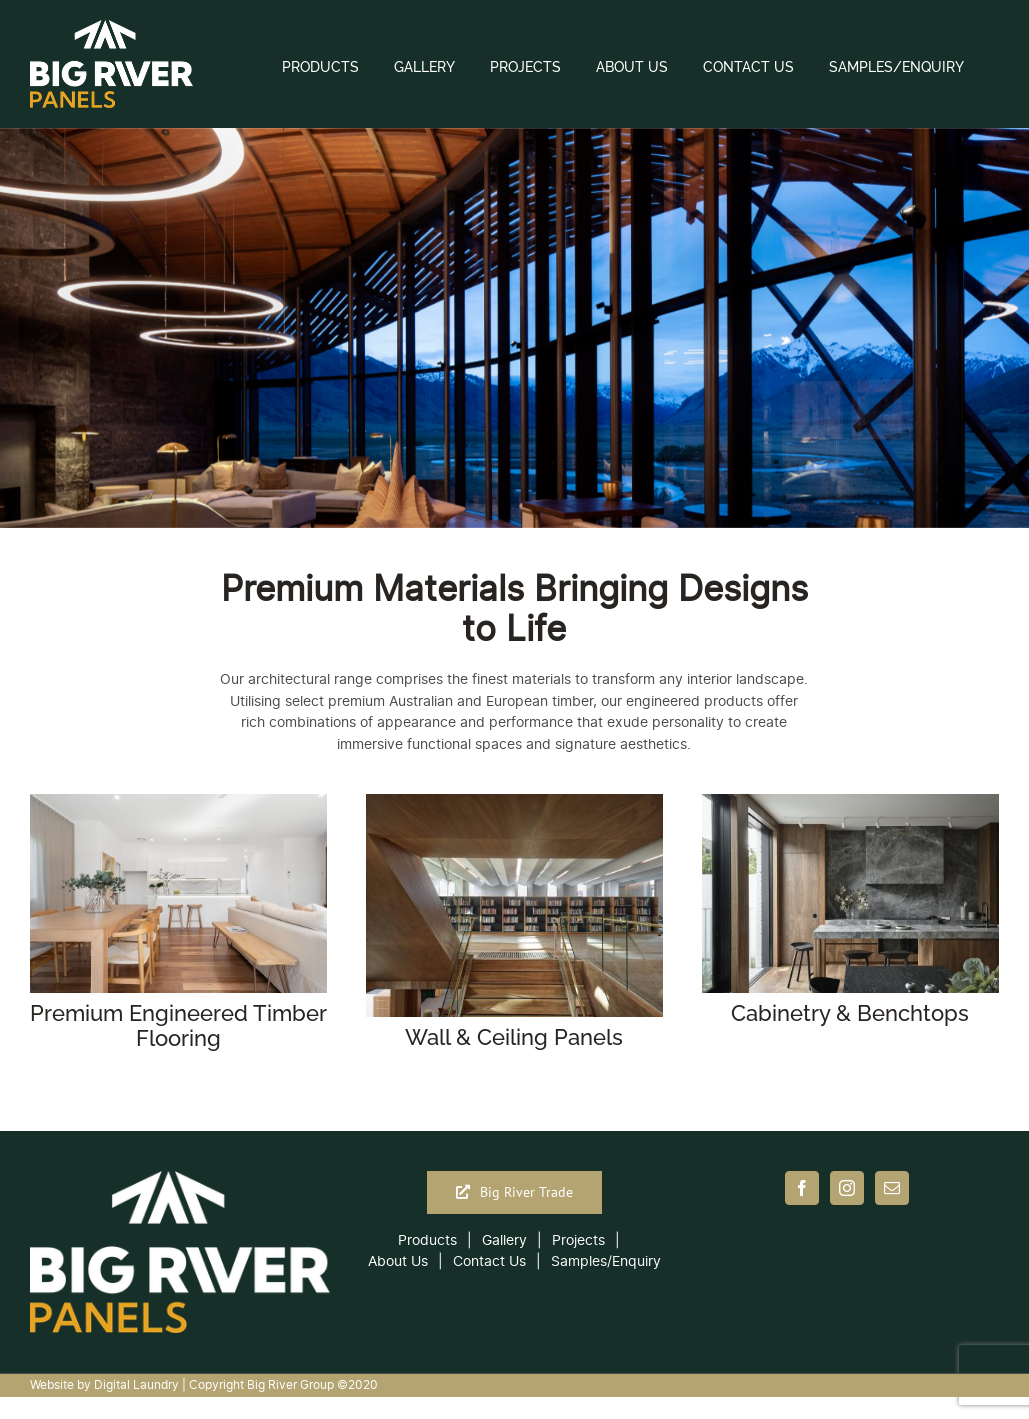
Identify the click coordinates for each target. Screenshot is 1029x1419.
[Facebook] (802, 1188)
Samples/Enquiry (606, 1261)
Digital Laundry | (141, 1384)
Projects (578, 1240)
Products (427, 1240)
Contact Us (489, 1261)
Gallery (504, 1240)
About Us (398, 1261)
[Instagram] (847, 1188)
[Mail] (892, 1188)
